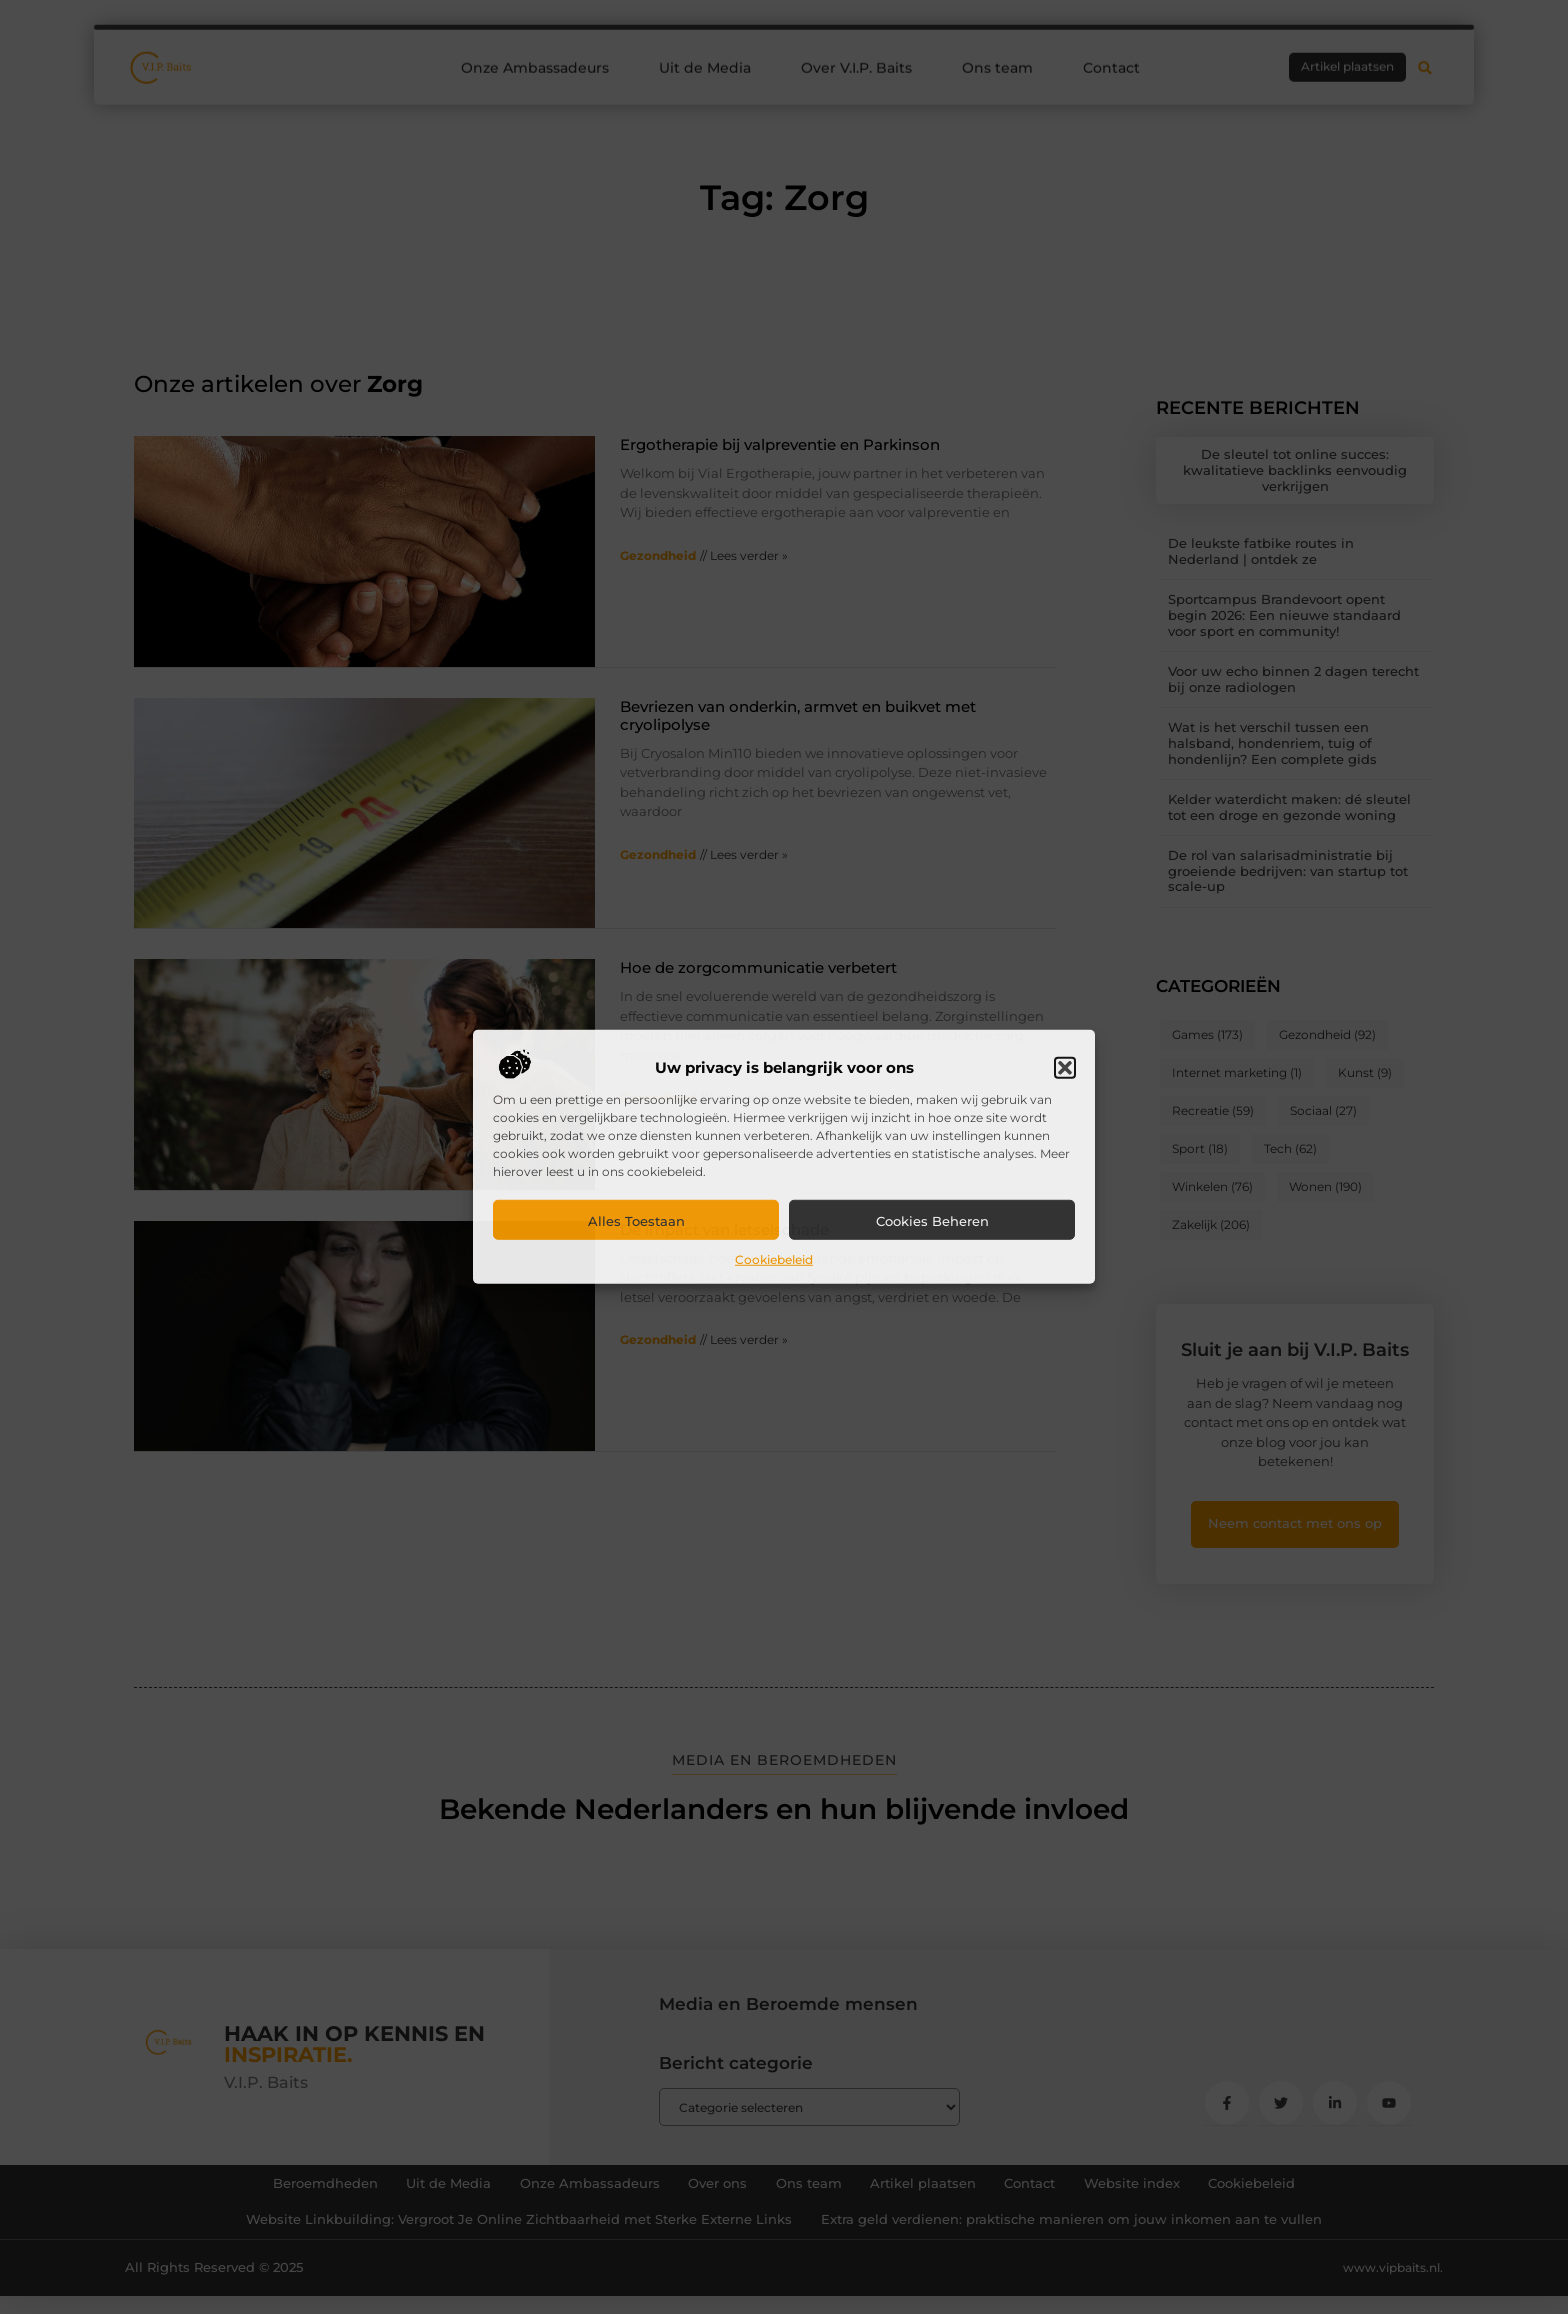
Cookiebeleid (774, 1259)
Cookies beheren (932, 1221)
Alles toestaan (636, 1221)
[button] (1065, 1068)
